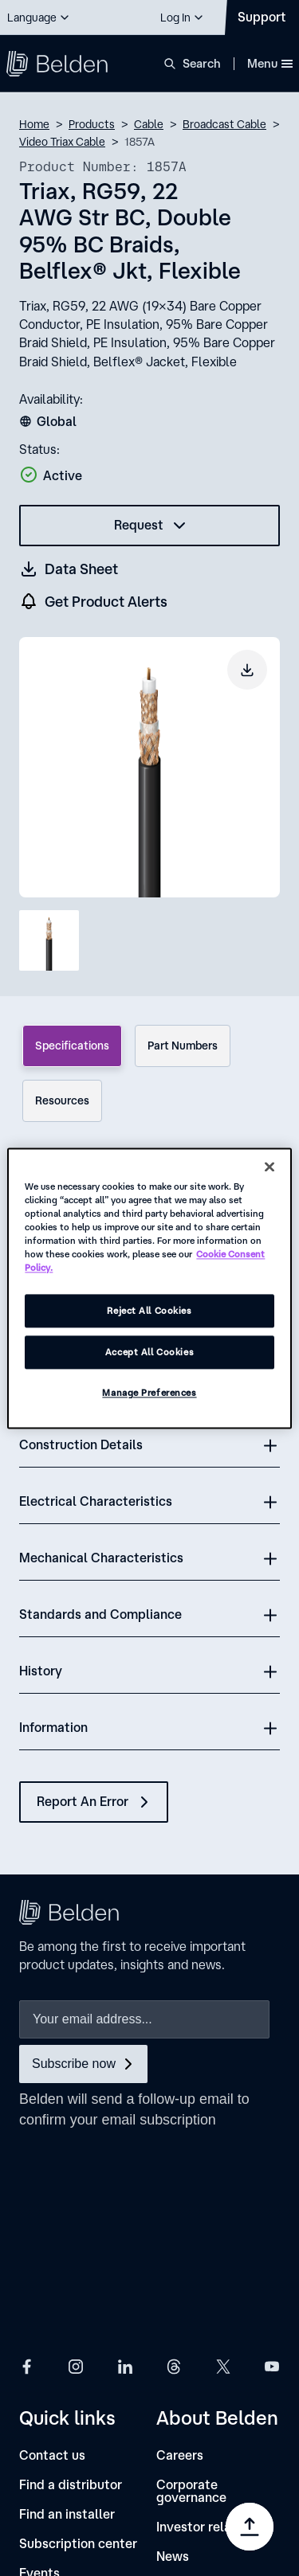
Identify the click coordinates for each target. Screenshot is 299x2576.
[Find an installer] (67, 2307)
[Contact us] (52, 2248)
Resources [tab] (62, 1100)
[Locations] (185, 2379)
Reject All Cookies (149, 1310)
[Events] (39, 2366)
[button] (39, 17)
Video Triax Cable (62, 141)
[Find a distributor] (70, 2278)
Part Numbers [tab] (183, 1045)
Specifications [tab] (72, 1045)
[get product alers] (94, 602)
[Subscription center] (78, 2337)
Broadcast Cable (224, 124)
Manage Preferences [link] (196, 2475)
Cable (148, 124)
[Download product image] (247, 670)
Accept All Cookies (149, 1352)
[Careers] (179, 2248)
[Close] (269, 1166)
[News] (172, 2349)
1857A (139, 141)
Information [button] (53, 1727)
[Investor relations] (208, 2320)
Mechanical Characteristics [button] (101, 1557)
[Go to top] (249, 2527)
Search (202, 63)
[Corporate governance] (218, 2284)
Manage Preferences (149, 1392)
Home (34, 124)
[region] (149, 1288)
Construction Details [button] (81, 1444)
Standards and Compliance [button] (100, 1614)
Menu (270, 63)
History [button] (40, 1670)
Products (92, 124)
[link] (124, 2421)
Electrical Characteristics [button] (95, 1501)
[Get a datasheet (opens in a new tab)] (69, 569)
